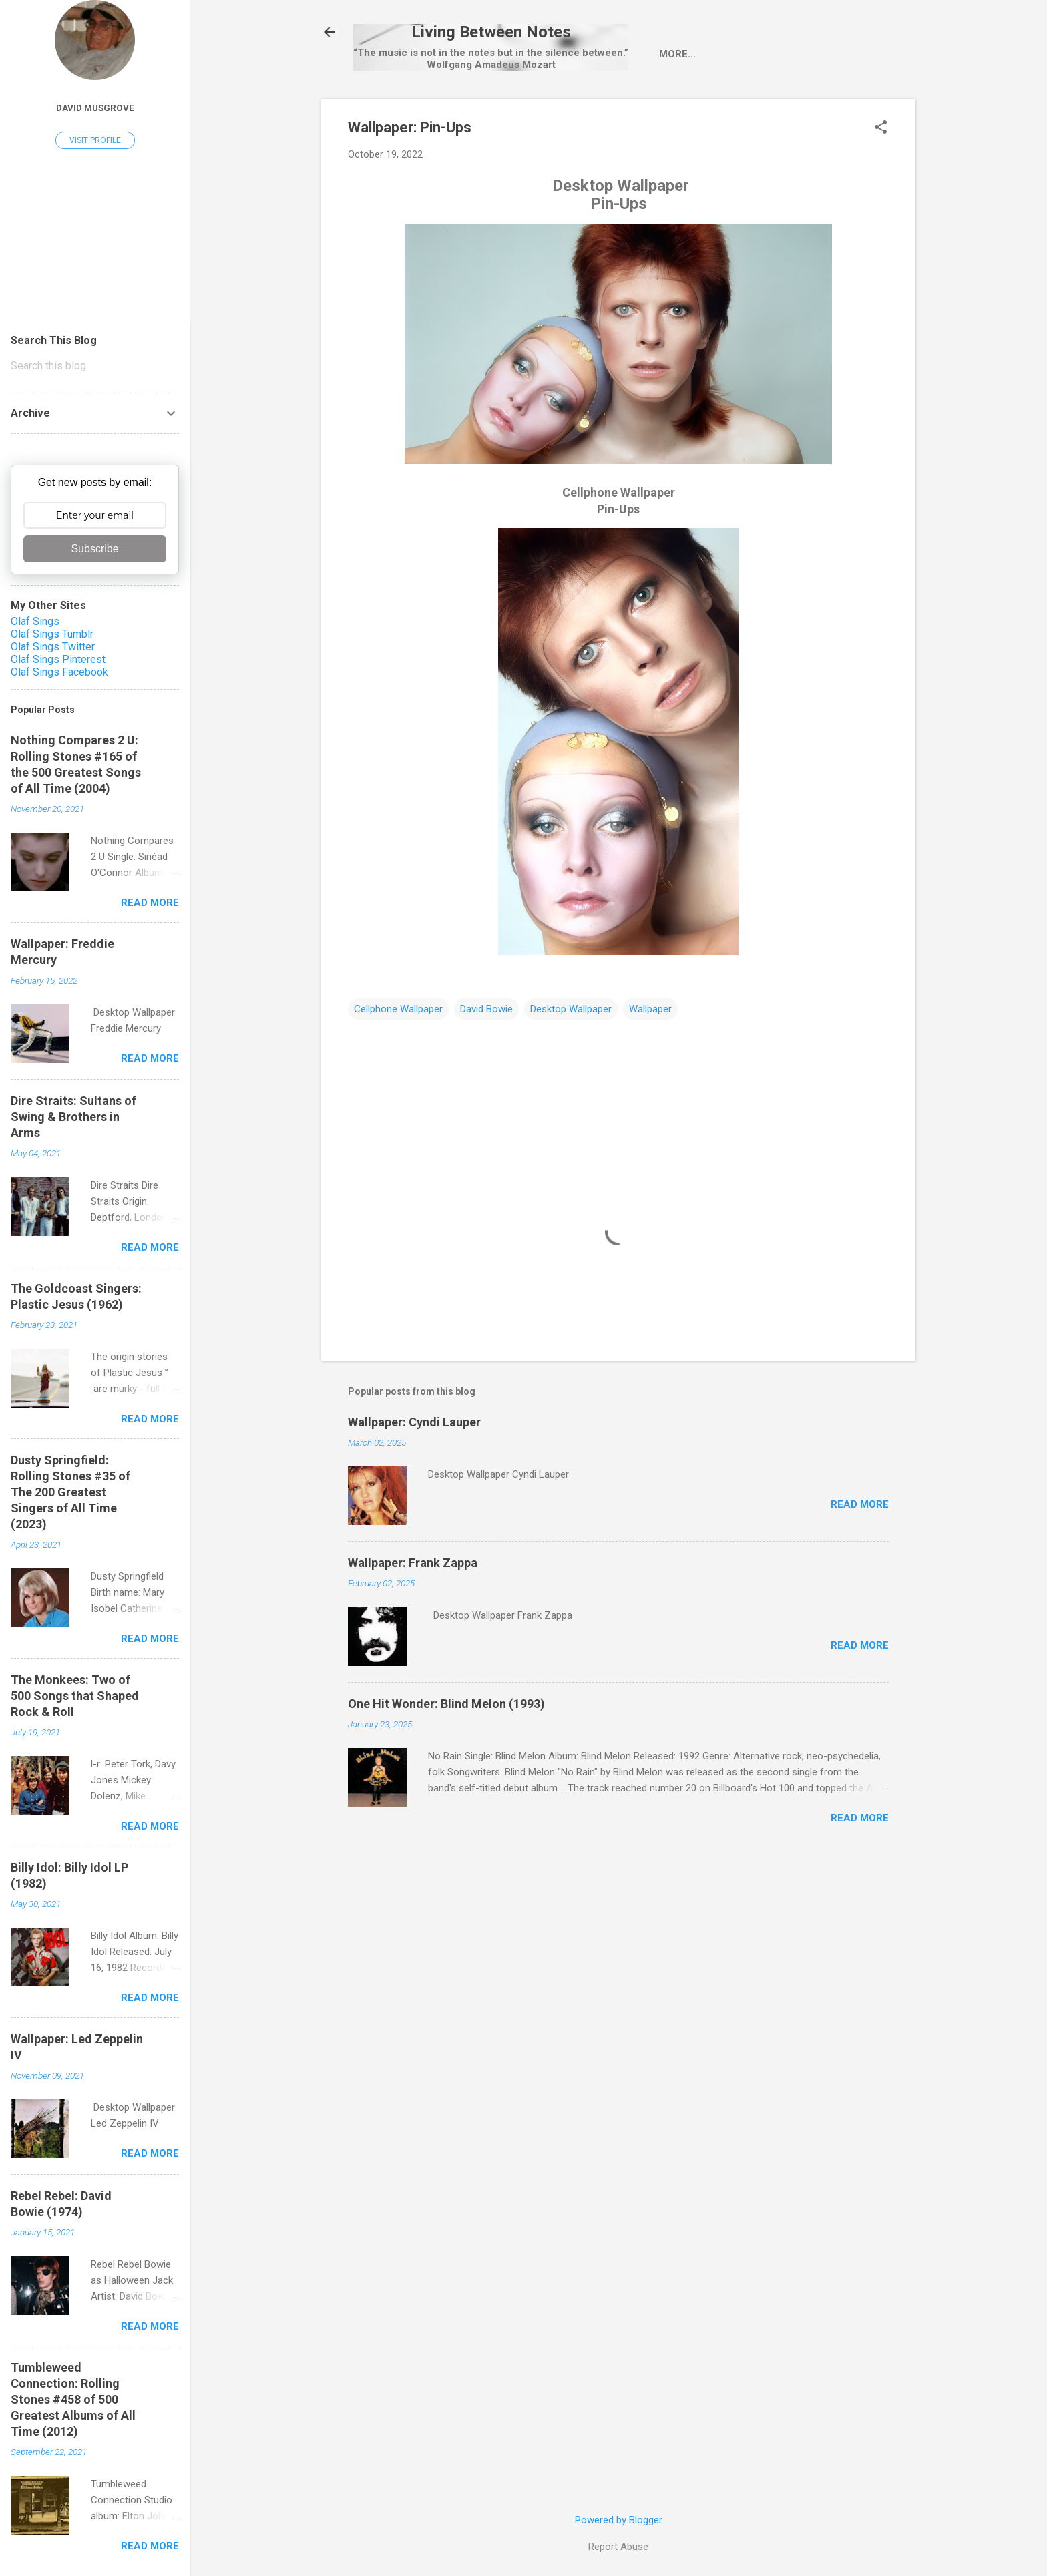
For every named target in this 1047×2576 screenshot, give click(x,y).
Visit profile (95, 140)
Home (391, 111)
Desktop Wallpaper (571, 1066)
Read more (860, 1562)
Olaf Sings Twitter (53, 646)
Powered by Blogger (618, 2520)
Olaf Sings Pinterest (58, 659)
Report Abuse (618, 2547)
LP (557, 111)
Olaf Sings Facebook (59, 672)
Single (509, 111)
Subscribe (94, 548)
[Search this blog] (95, 366)
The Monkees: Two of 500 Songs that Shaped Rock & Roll (75, 1696)
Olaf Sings (35, 621)
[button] (881, 185)
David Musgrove (95, 107)
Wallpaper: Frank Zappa (412, 1620)
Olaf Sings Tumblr (52, 634)
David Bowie (486, 1066)
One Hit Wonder (817, 111)
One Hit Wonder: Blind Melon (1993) (446, 1761)
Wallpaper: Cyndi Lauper (414, 1479)
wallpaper (618, 111)
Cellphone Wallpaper (398, 1066)
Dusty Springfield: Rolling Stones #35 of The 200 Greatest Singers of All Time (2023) (70, 1492)
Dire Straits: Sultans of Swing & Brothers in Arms (73, 1117)
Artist (448, 111)
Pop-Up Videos (711, 111)
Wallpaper (650, 1066)
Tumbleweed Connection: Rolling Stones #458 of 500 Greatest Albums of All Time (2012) (73, 2399)
